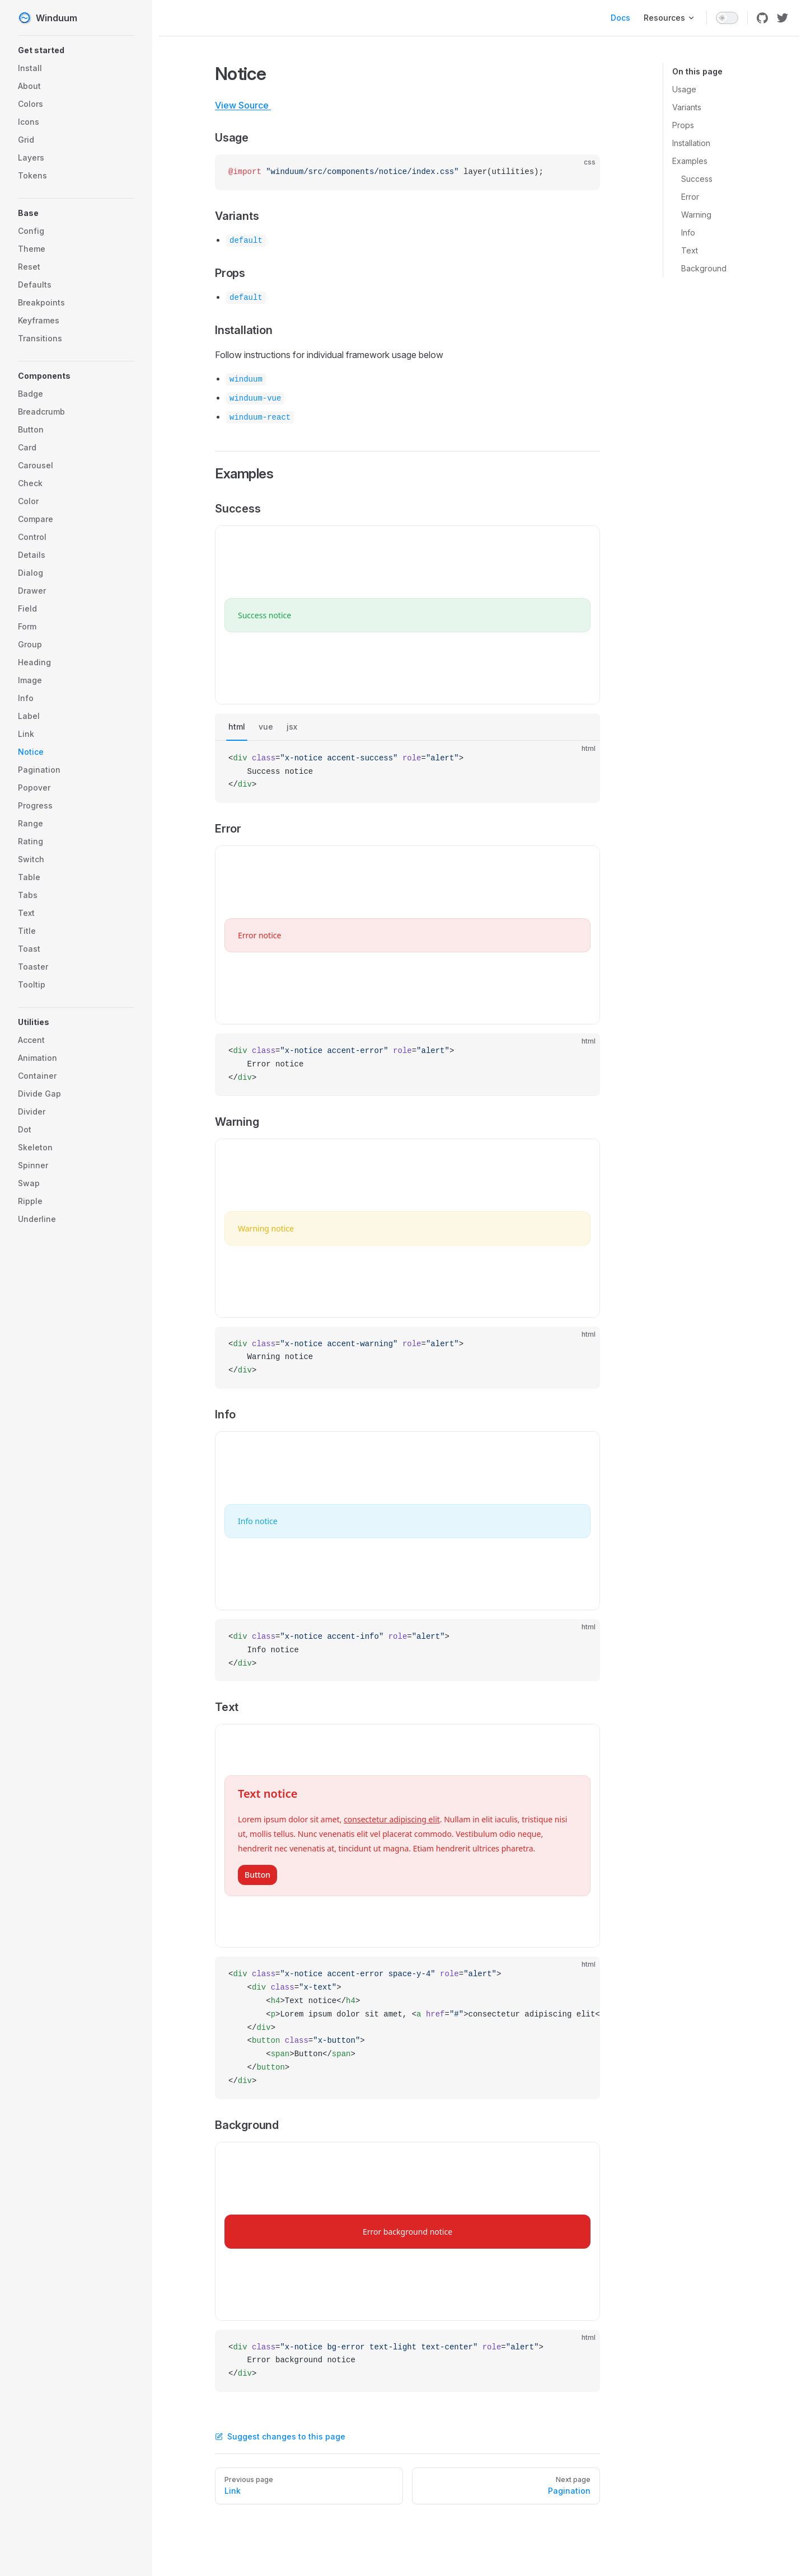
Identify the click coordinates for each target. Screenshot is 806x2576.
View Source (248, 105)
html (236, 726)
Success (697, 179)
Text (689, 250)
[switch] (727, 18)
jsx (292, 726)
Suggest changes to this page (280, 2436)
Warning (696, 214)
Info (688, 232)
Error (690, 196)
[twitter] (782, 18)
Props (683, 125)
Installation (691, 143)
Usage (684, 89)
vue (266, 726)
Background (704, 268)
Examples (689, 161)
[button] (76, 50)
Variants (686, 107)
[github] (762, 18)
